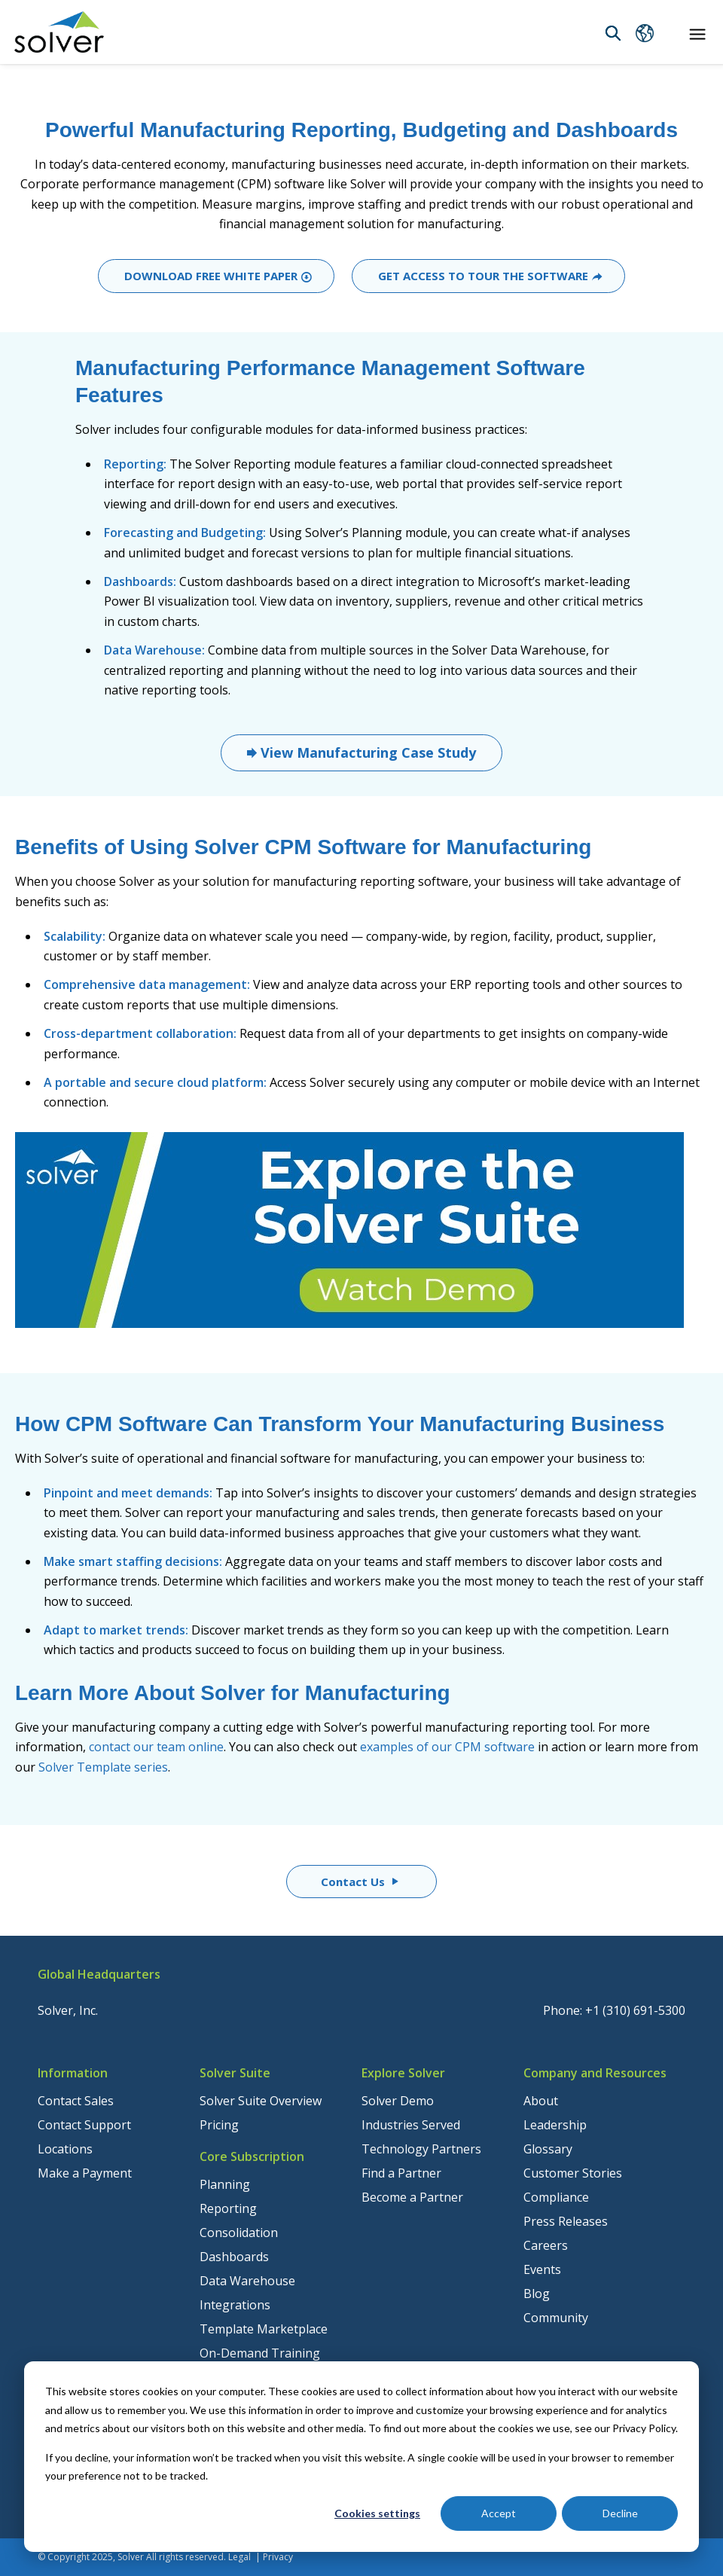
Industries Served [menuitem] (411, 2125)
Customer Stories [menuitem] (572, 2173)
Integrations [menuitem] (235, 2305)
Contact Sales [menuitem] (76, 2100)
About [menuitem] (540, 2100)
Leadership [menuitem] (555, 2125)
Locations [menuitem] (65, 2149)
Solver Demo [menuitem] (398, 2100)
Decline (620, 2513)
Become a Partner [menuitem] (412, 2197)
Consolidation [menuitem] (239, 2232)
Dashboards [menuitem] (234, 2256)
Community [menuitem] (555, 2317)
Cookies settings (377, 2513)
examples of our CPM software (447, 1746)
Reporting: (135, 464)
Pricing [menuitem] (219, 2125)
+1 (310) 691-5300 (635, 2010)
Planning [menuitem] (225, 2184)
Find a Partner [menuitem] (401, 2173)
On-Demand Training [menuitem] (260, 2353)
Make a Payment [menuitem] (85, 2173)
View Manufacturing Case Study (366, 752)
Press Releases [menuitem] (565, 2221)
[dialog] (361, 2456)
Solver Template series (103, 1767)
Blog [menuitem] (536, 2293)
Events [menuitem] (542, 2269)
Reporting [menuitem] (228, 2208)
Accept (498, 2513)
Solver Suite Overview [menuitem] (261, 2100)
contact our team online (156, 1746)
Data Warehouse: (154, 650)
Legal (239, 2556)
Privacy (278, 2556)
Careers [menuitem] (545, 2245)
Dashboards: (140, 581)
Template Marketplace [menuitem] (264, 2329)
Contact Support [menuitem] (84, 2125)
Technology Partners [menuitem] (421, 2149)
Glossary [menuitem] (547, 2149)
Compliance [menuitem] (556, 2197)
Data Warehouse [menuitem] (247, 2280)
